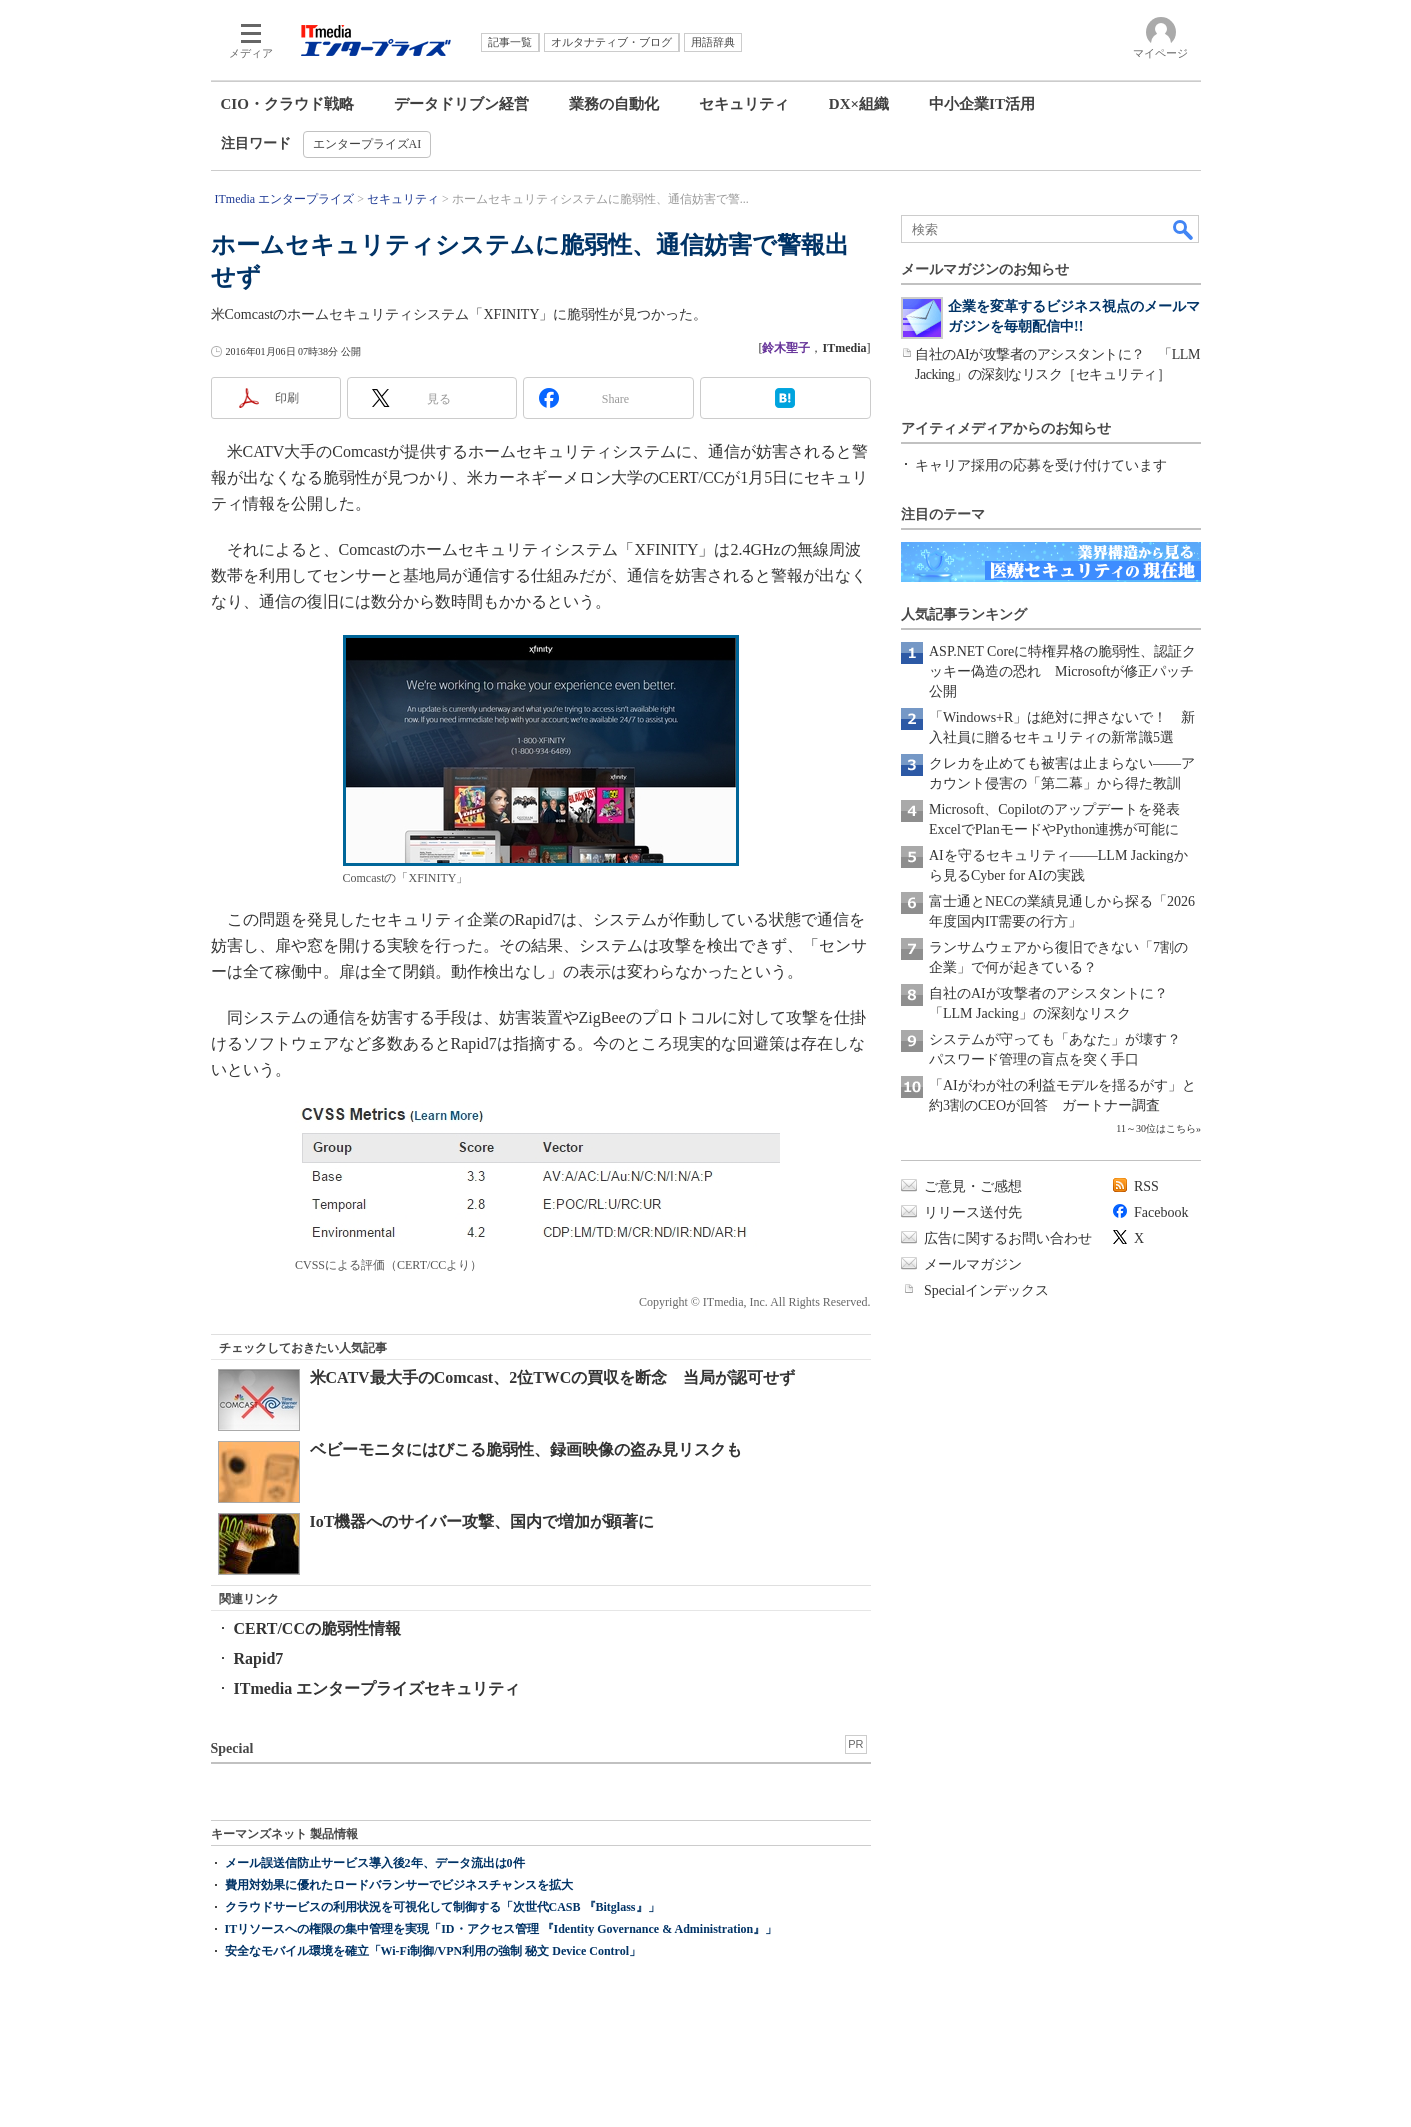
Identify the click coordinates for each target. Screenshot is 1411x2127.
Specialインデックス (986, 1290)
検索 (1184, 229)
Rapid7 (259, 1658)
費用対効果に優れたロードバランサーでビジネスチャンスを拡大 (399, 1885)
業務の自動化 (614, 104)
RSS (1146, 1186)
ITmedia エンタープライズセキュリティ (377, 1688)
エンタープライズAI (367, 144)
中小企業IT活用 (982, 104)
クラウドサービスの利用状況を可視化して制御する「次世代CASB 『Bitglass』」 (442, 1907)
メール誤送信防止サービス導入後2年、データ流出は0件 (375, 1863)
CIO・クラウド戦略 (287, 104)
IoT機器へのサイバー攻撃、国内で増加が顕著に (482, 1521)
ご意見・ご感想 (973, 1186)
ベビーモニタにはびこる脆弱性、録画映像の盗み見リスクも (526, 1449)
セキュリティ (744, 104)
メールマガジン (973, 1264)
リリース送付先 (973, 1212)
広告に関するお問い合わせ (1008, 1238)
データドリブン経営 (461, 104)
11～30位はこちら (1156, 1128)
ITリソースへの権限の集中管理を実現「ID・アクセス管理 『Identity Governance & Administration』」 (501, 1929)
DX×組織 (859, 104)
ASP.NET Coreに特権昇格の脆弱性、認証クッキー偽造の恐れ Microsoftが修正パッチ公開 (1062, 671)
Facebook (1161, 1212)
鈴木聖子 (786, 348)
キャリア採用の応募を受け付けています (1041, 465)
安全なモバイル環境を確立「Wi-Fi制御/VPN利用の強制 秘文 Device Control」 (433, 1951)
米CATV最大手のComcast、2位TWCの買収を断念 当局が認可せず (553, 1377)
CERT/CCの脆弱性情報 (317, 1628)
